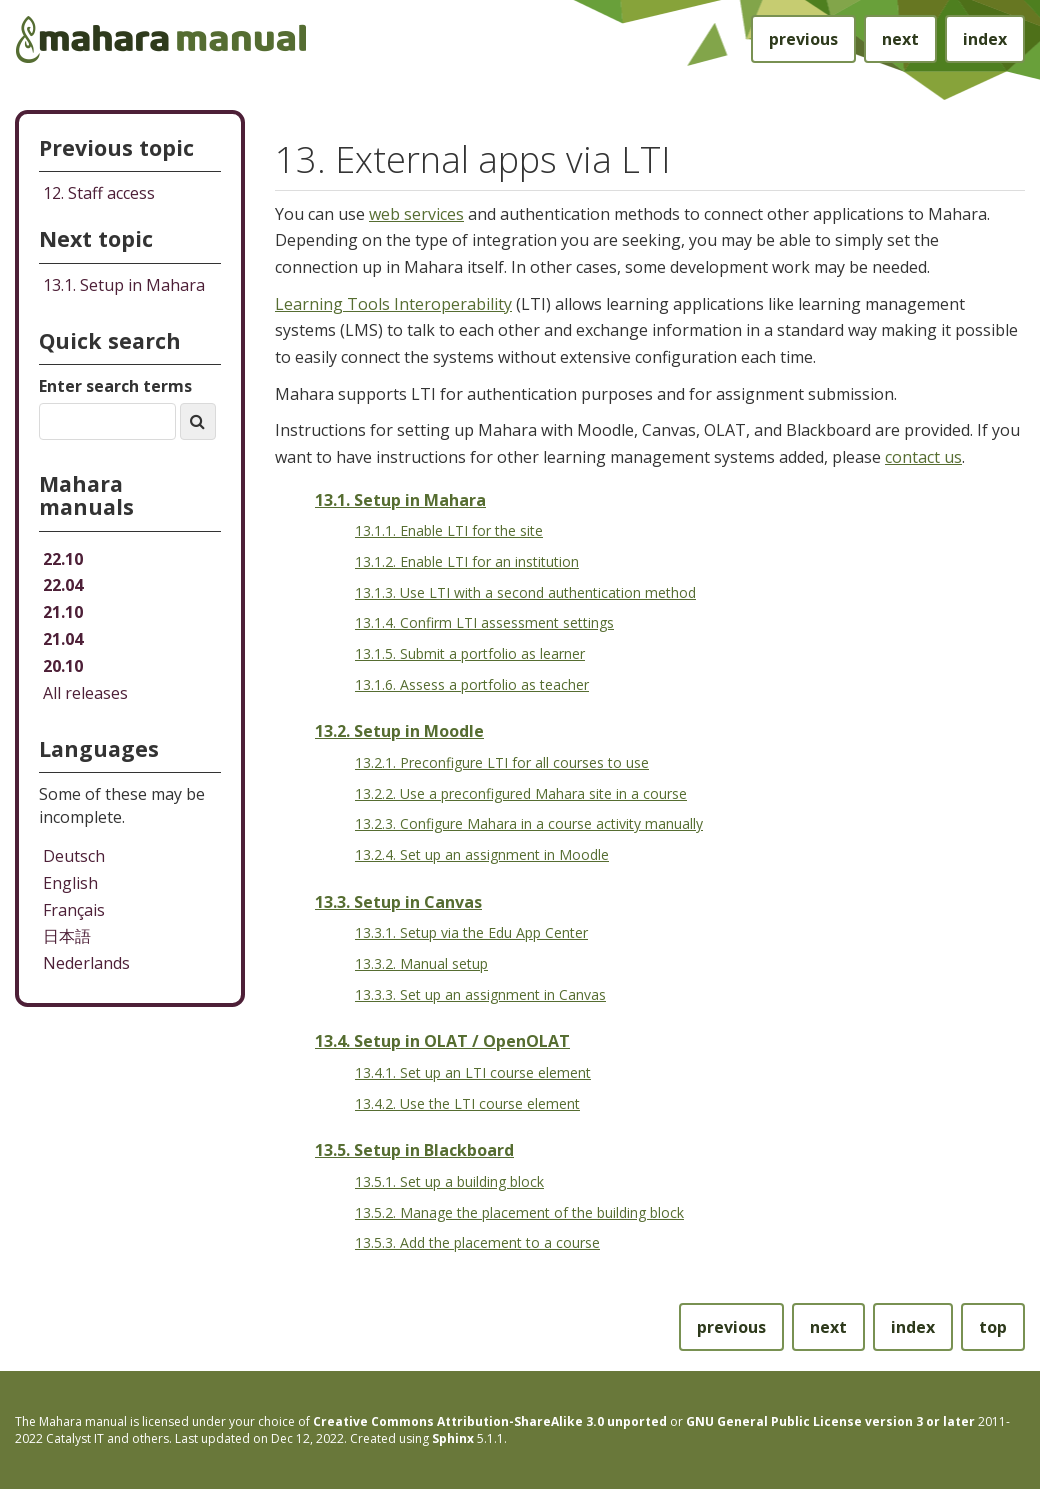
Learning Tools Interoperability (393, 304)
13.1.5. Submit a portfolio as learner (470, 653)
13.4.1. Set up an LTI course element (473, 1072)
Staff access (99, 193)
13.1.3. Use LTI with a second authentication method (525, 592)
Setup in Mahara (124, 285)
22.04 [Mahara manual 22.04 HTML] (63, 585)
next (900, 39)
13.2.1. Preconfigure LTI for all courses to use (502, 762)
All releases (85, 693)
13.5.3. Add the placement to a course (477, 1242)
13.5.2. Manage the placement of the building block (519, 1212)
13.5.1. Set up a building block (449, 1181)
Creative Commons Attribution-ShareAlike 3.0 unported (490, 1421)
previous (803, 39)
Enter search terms (115, 386)
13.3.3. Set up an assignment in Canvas (480, 994)
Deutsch (74, 856)
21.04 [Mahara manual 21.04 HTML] (63, 639)
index (985, 39)
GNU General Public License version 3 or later (830, 1421)
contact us (923, 457)
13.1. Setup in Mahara (400, 500)
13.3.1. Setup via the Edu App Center (471, 932)
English (70, 883)
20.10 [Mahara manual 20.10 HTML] (63, 666)
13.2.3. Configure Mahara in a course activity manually (529, 823)
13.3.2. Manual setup (421, 963)
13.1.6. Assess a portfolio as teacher (472, 684)
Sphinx (453, 1438)
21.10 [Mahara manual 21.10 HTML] (63, 612)
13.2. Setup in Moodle (399, 731)
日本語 (67, 936)
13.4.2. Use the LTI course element (467, 1103)
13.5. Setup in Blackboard (414, 1150)
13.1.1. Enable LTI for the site (449, 530)
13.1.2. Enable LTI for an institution (467, 561)
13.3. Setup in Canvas (398, 902)
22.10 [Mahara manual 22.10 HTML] (63, 559)
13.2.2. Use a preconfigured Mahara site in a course (521, 793)
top (993, 1327)
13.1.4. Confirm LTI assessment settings (484, 622)
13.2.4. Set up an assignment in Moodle (482, 854)
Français (74, 910)
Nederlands (86, 963)
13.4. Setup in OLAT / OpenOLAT (442, 1041)
